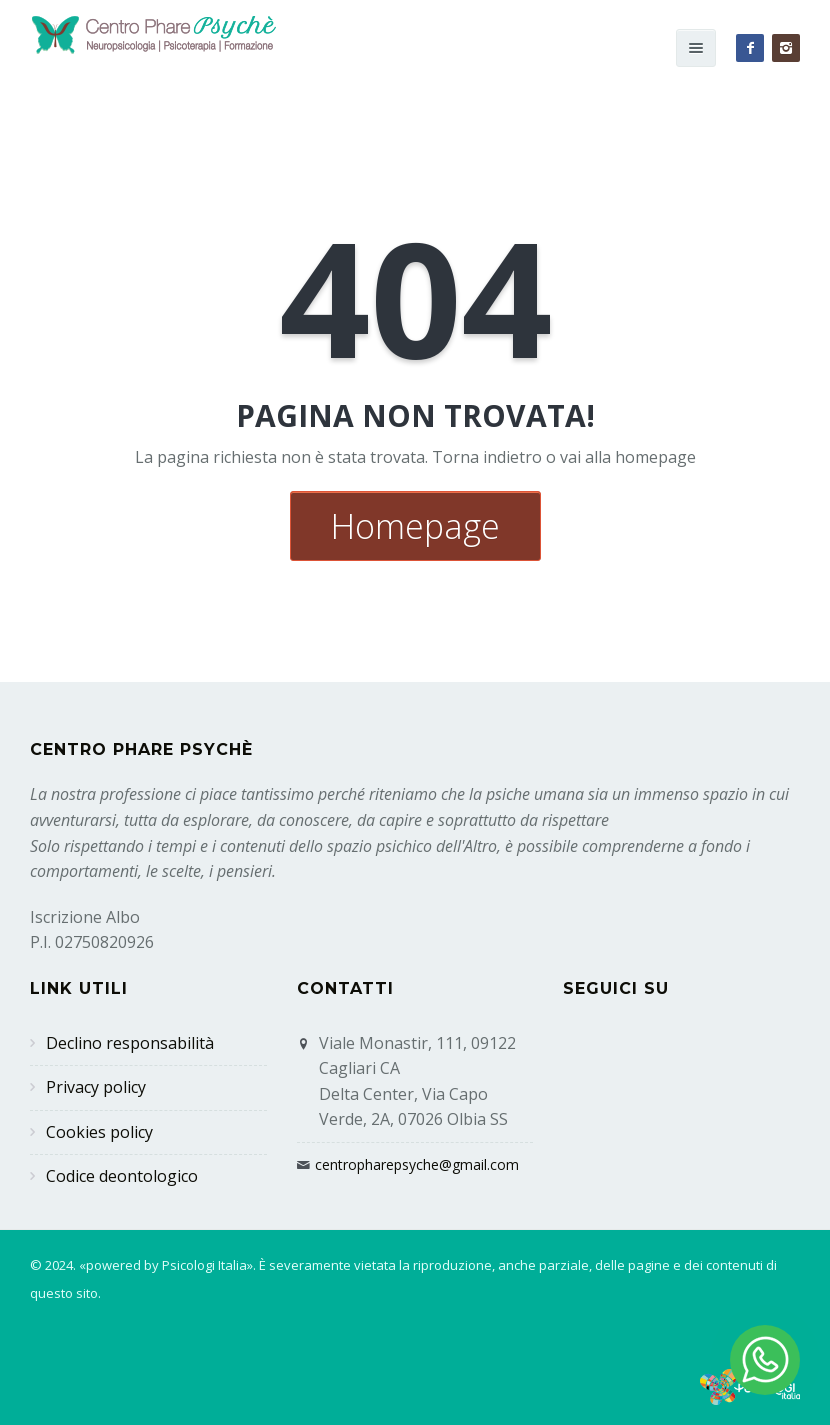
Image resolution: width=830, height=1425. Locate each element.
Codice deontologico (122, 1176)
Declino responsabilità (130, 1043)
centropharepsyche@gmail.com (417, 1164)
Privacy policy (96, 1087)
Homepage (415, 526)
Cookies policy (99, 1132)
